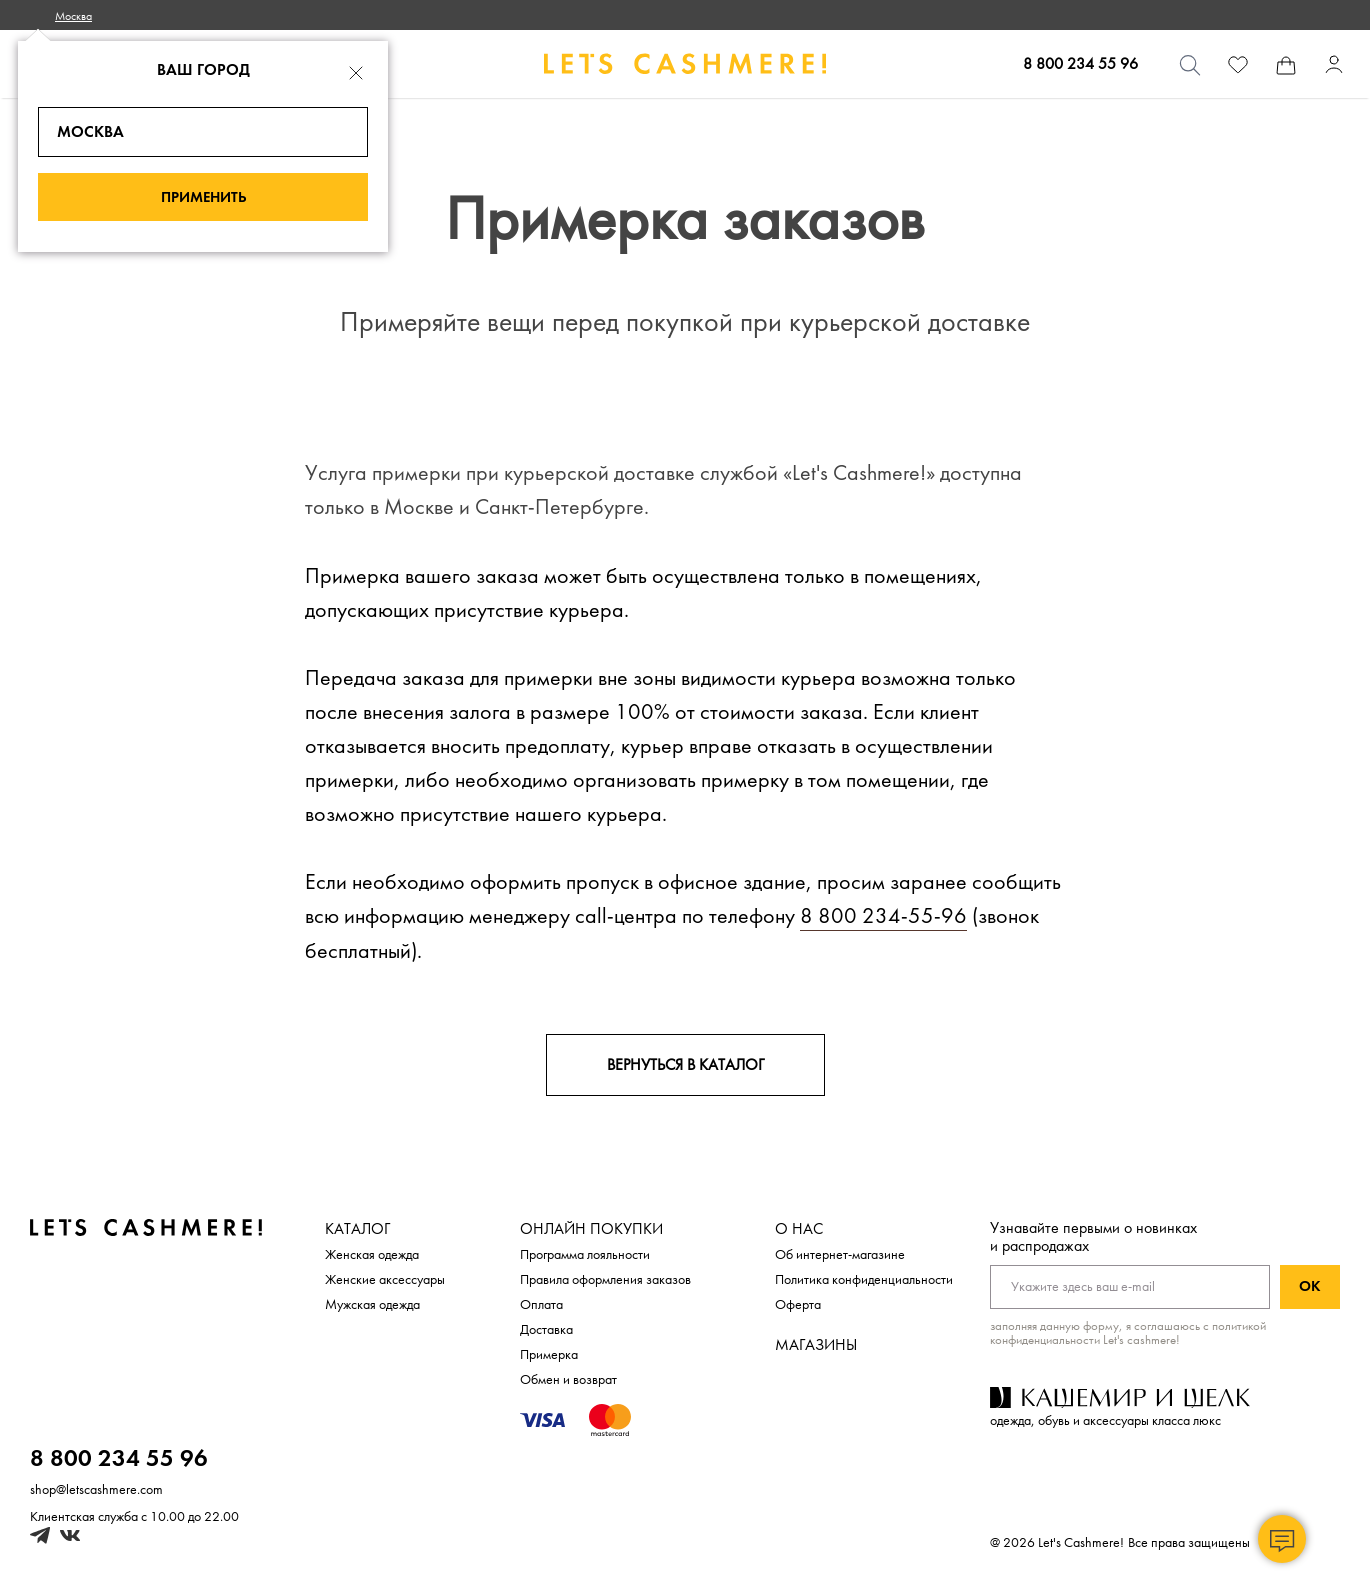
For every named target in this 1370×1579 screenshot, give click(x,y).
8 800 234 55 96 (1080, 64)
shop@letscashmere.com (96, 1489)
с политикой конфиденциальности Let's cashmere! (1128, 1333)
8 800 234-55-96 (883, 916)
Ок (1310, 1286)
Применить (203, 197)
